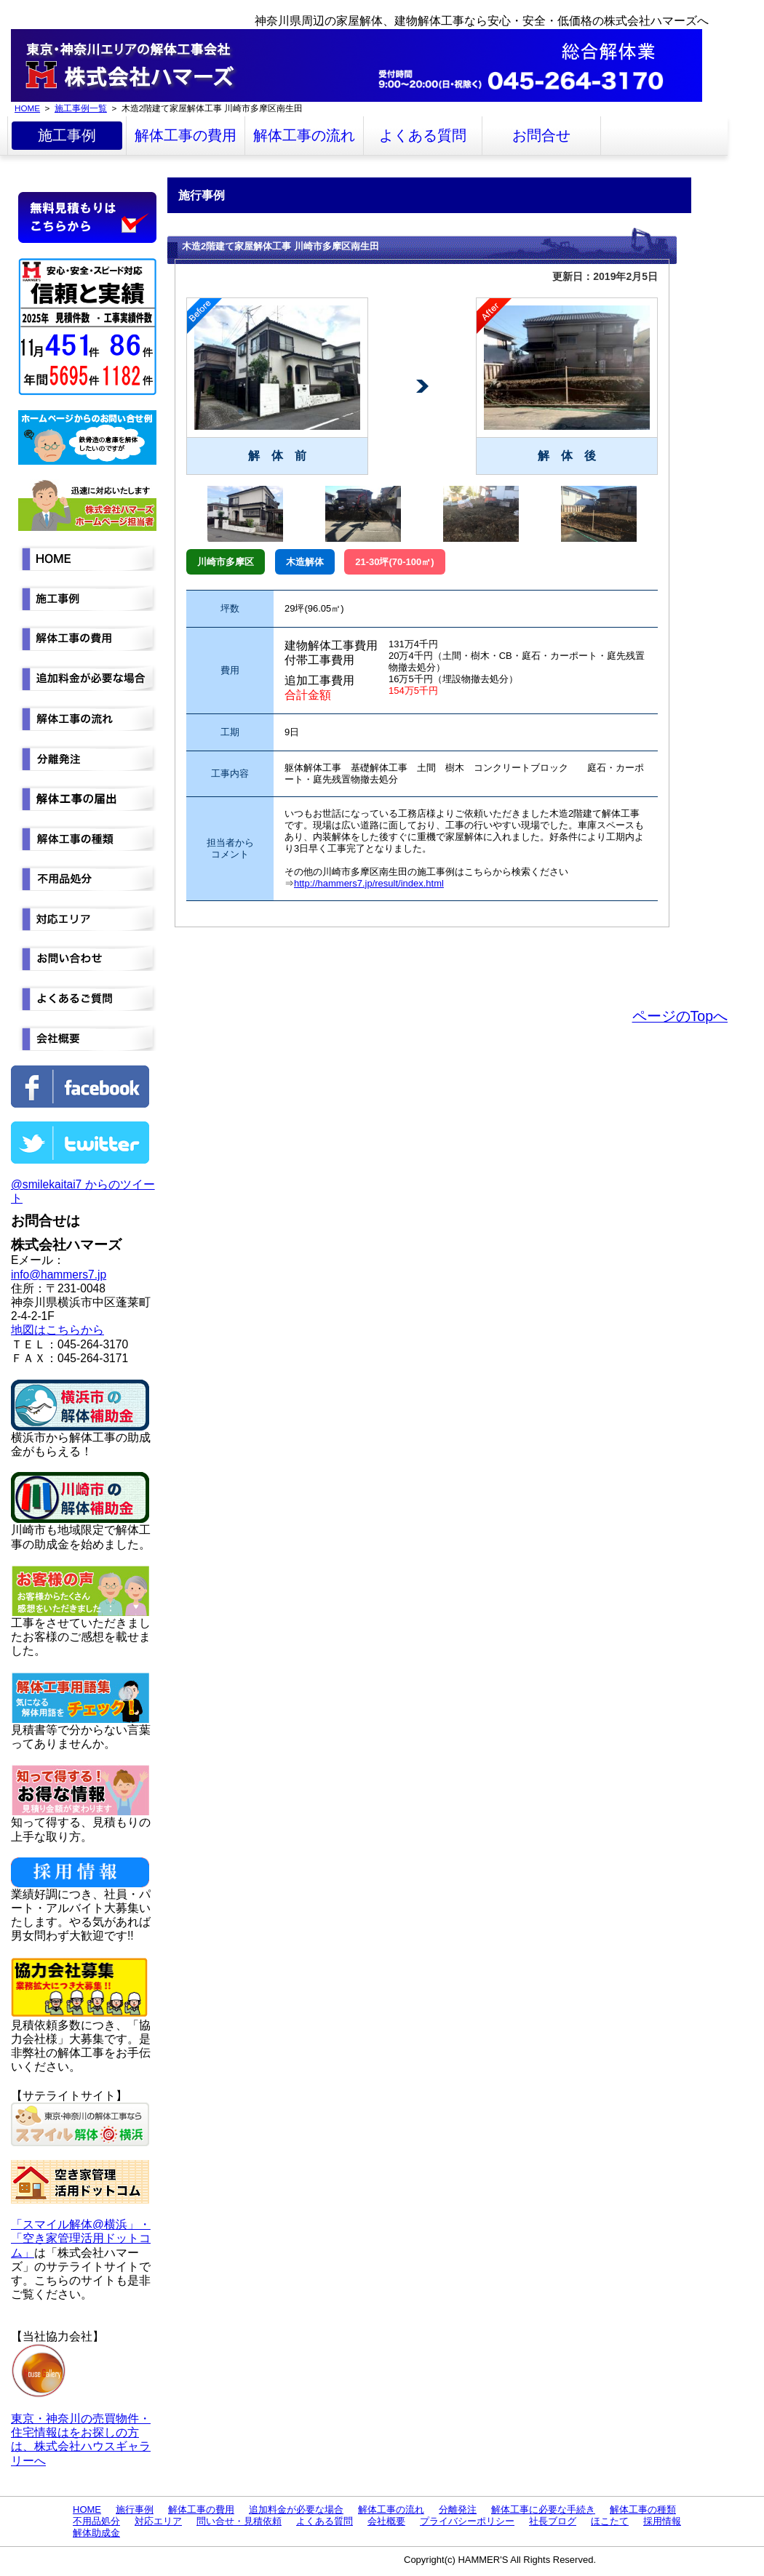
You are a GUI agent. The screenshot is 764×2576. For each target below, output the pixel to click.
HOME (27, 108)
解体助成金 (96, 2532)
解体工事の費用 (185, 135)
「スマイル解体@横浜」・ (81, 2224)
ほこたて (610, 2521)
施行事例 (135, 2509)
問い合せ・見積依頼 (239, 2521)
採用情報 (662, 2521)
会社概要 (386, 2521)
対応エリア (158, 2521)
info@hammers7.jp (58, 1274)
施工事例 (67, 135)
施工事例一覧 (81, 108)
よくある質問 (422, 135)
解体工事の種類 (643, 2509)
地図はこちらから (57, 1330)
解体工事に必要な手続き (543, 2509)
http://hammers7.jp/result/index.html (369, 883)
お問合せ (541, 135)
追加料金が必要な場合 (296, 2509)
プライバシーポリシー (467, 2521)
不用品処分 (96, 2521)
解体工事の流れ (304, 135)
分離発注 (458, 2509)
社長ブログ (552, 2521)
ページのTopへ (680, 1016)
